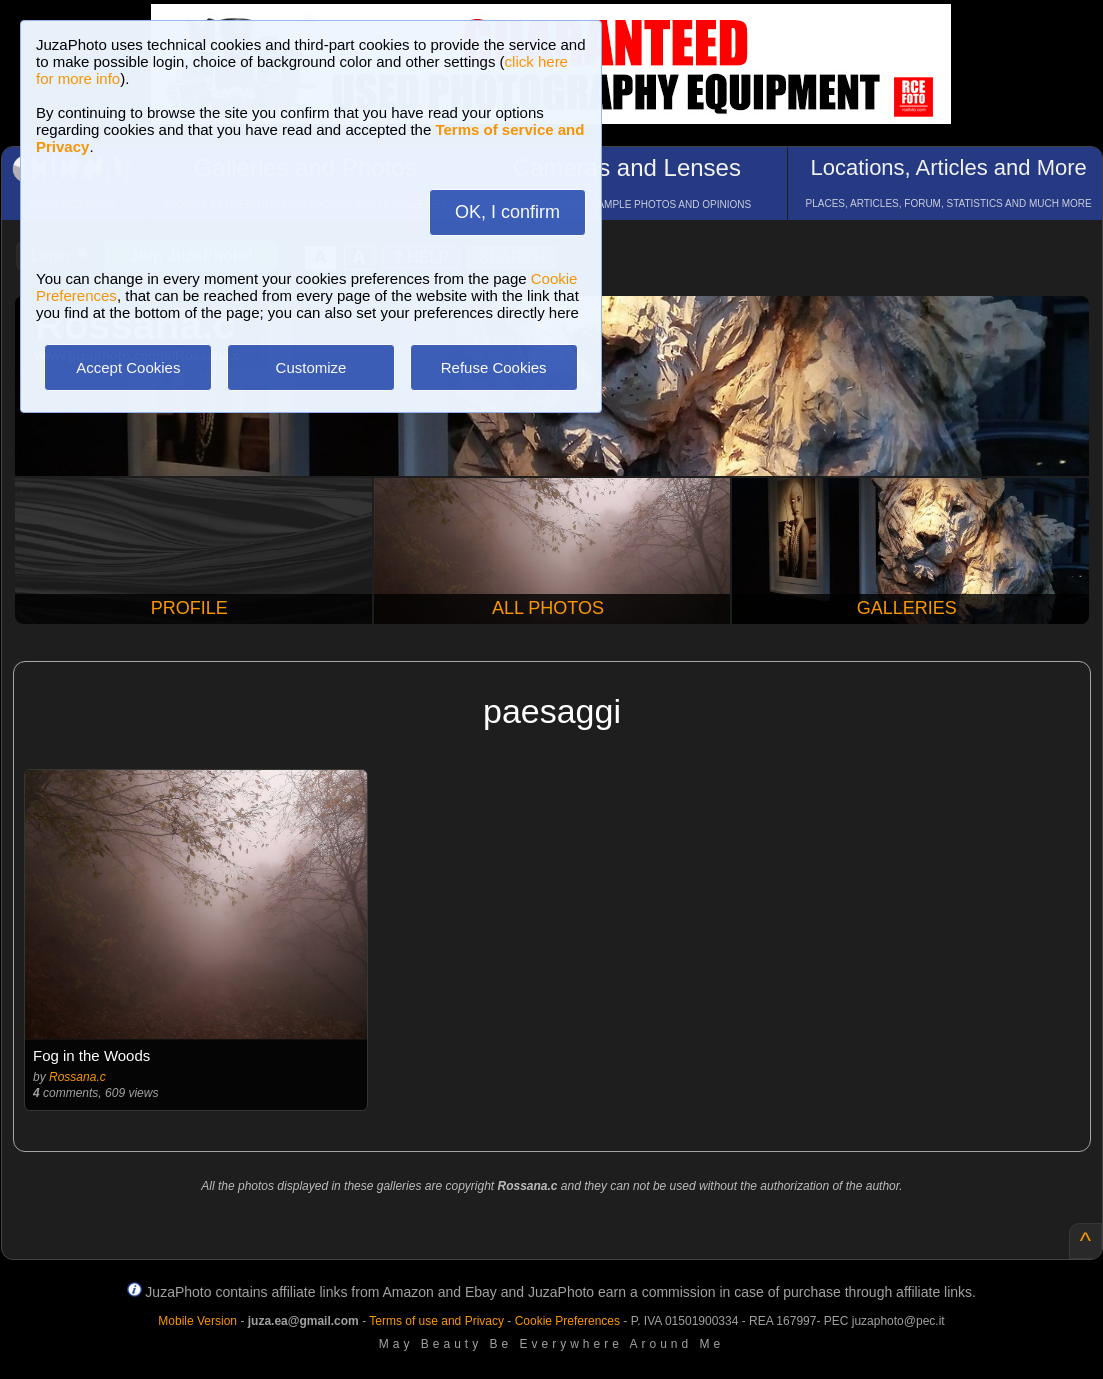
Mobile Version (197, 1321)
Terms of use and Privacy (436, 1321)
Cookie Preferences (567, 1321)
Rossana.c (77, 1077)
